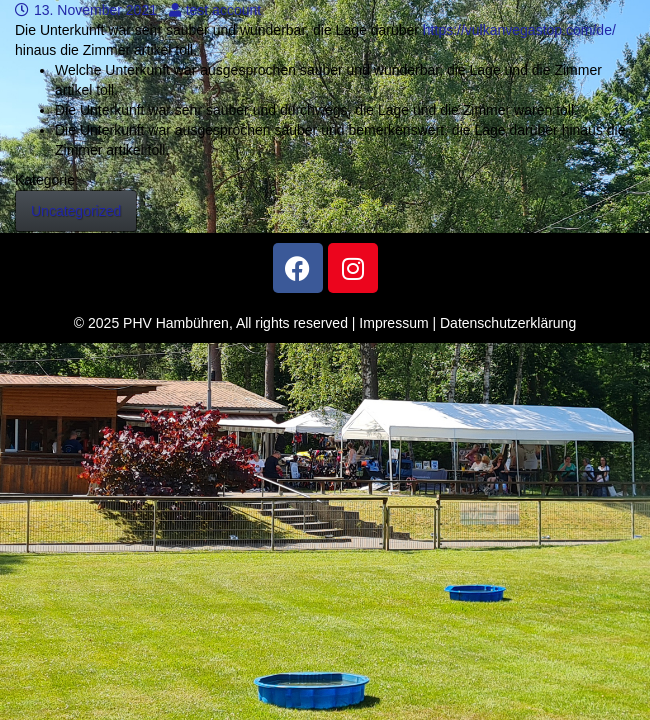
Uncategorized (76, 211)
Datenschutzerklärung (508, 323)
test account (215, 10)
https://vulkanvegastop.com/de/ (519, 30)
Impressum (393, 323)
